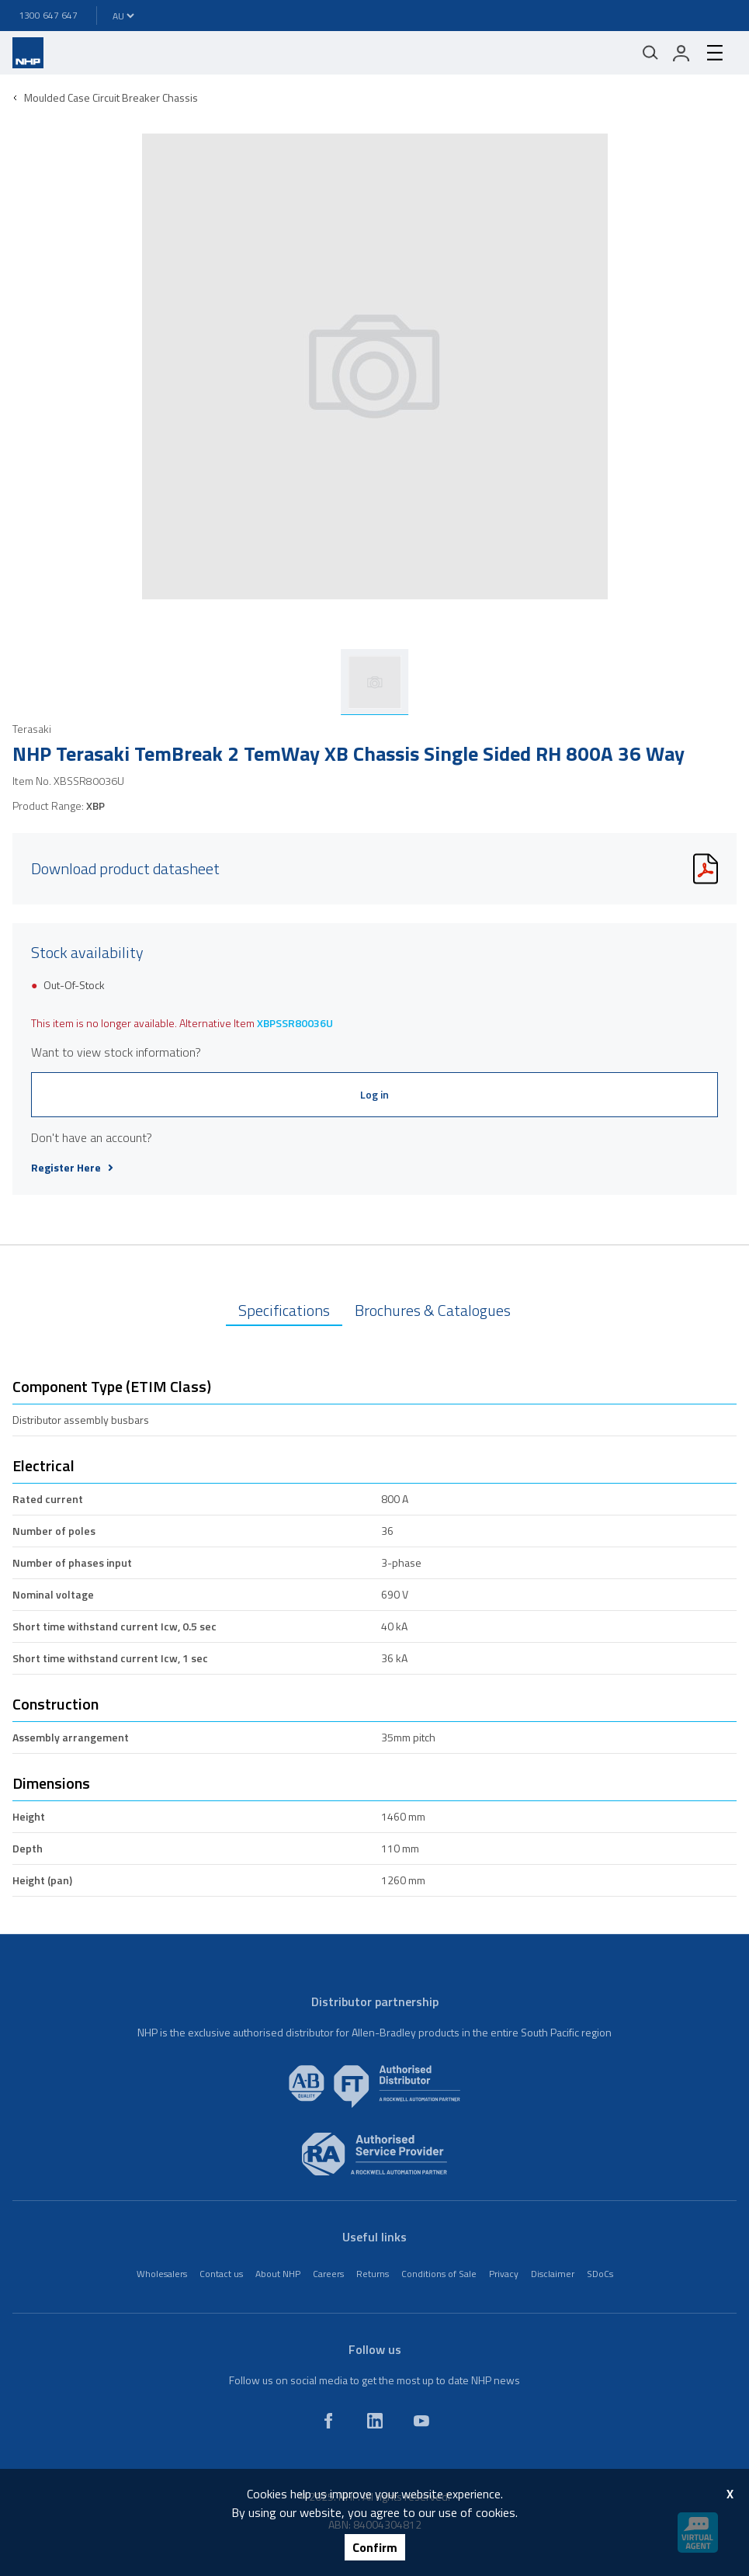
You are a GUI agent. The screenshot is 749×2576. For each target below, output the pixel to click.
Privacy (503, 2273)
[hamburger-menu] (715, 53)
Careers (328, 2273)
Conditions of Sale (439, 2273)
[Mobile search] (650, 53)
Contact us (221, 2273)
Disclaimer (552, 2273)
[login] (681, 53)
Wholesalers (162, 2273)
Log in (374, 1094)
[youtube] (421, 2420)
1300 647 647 (48, 15)
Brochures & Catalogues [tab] (433, 1310)
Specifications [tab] (284, 1310)
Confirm (374, 2547)
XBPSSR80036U (295, 1023)
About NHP (277, 2273)
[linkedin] (375, 2420)
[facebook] (328, 2420)
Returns (372, 2273)
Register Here (72, 1167)
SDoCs (600, 2273)
